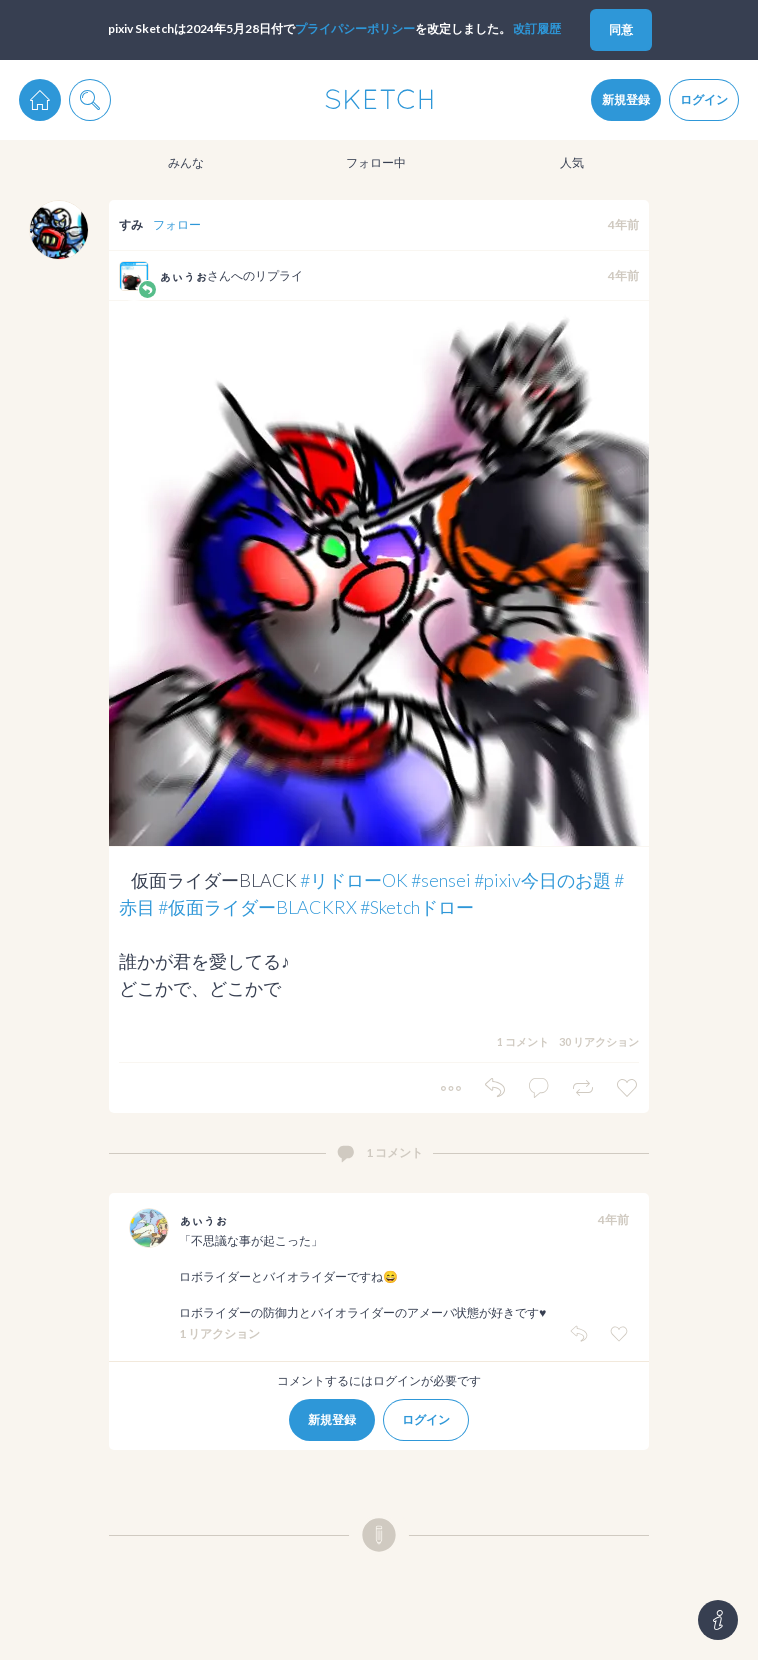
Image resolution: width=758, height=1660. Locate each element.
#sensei (441, 880)
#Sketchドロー (417, 907)
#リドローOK (354, 880)
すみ (131, 224)
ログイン (704, 99)
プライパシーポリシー (355, 28)
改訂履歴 (537, 28)
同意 (621, 29)
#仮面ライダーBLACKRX (257, 907)
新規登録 (626, 99)
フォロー (177, 224)
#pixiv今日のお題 (542, 880)
